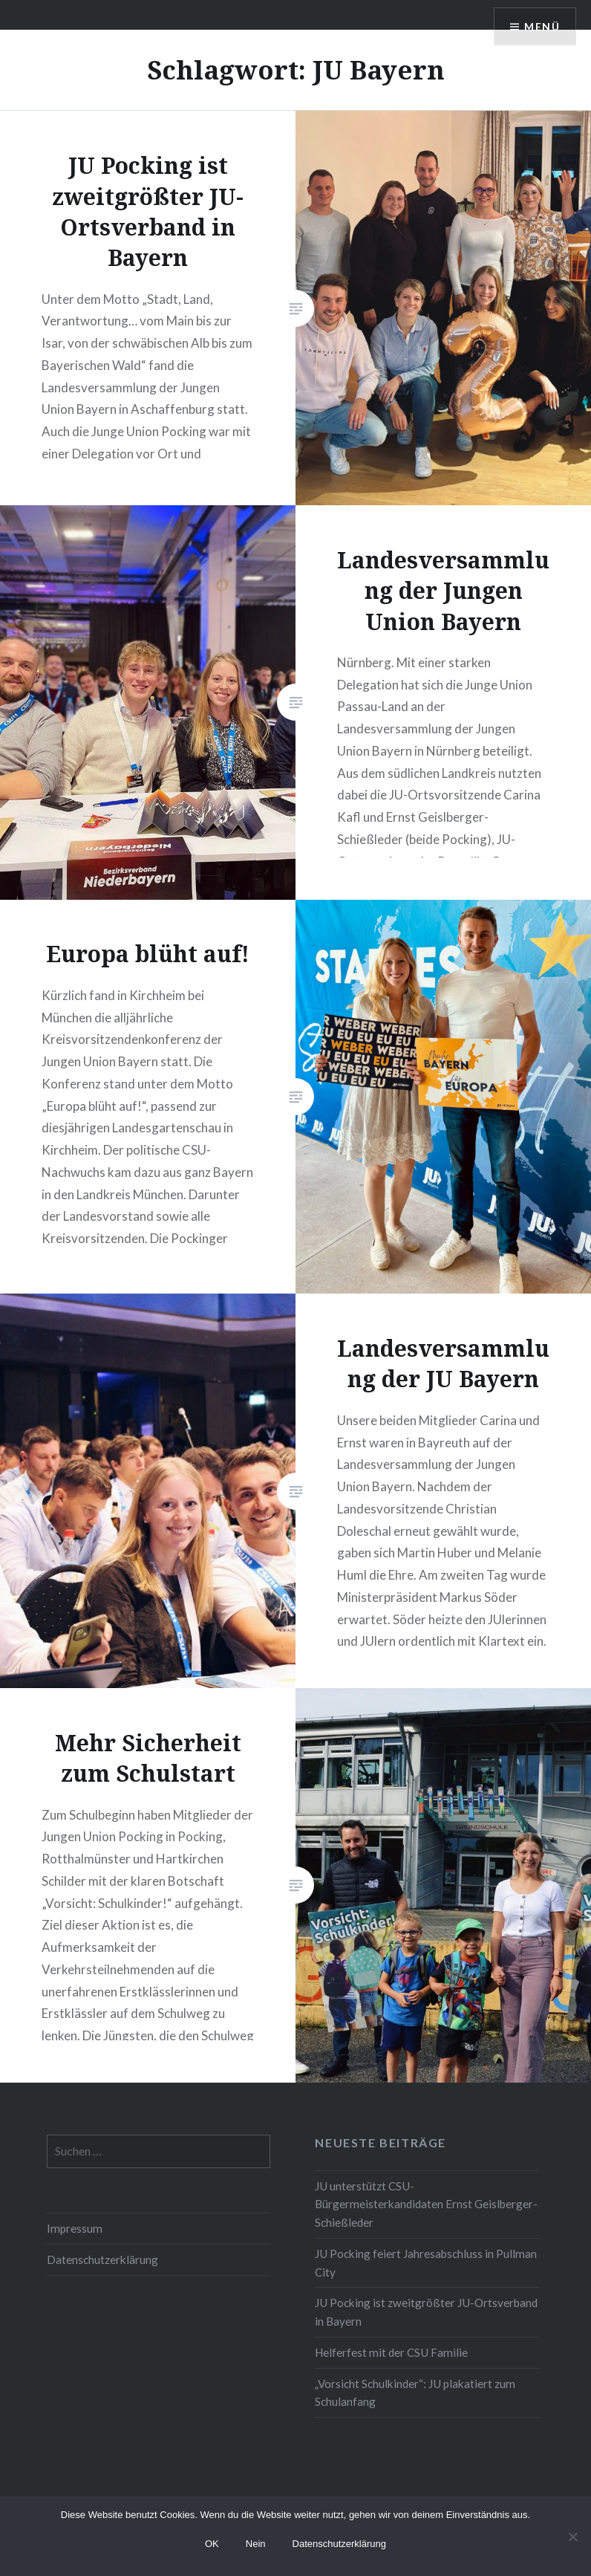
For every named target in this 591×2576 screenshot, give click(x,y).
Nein (256, 2543)
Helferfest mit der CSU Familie (391, 2352)
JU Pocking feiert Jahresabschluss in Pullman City (426, 2263)
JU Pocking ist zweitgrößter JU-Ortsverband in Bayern (426, 2312)
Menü (542, 26)
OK (212, 2543)
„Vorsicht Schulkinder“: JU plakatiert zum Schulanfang (415, 2393)
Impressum (74, 2228)
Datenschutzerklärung (102, 2259)
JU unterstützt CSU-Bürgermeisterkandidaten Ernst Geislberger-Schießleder (426, 2204)
